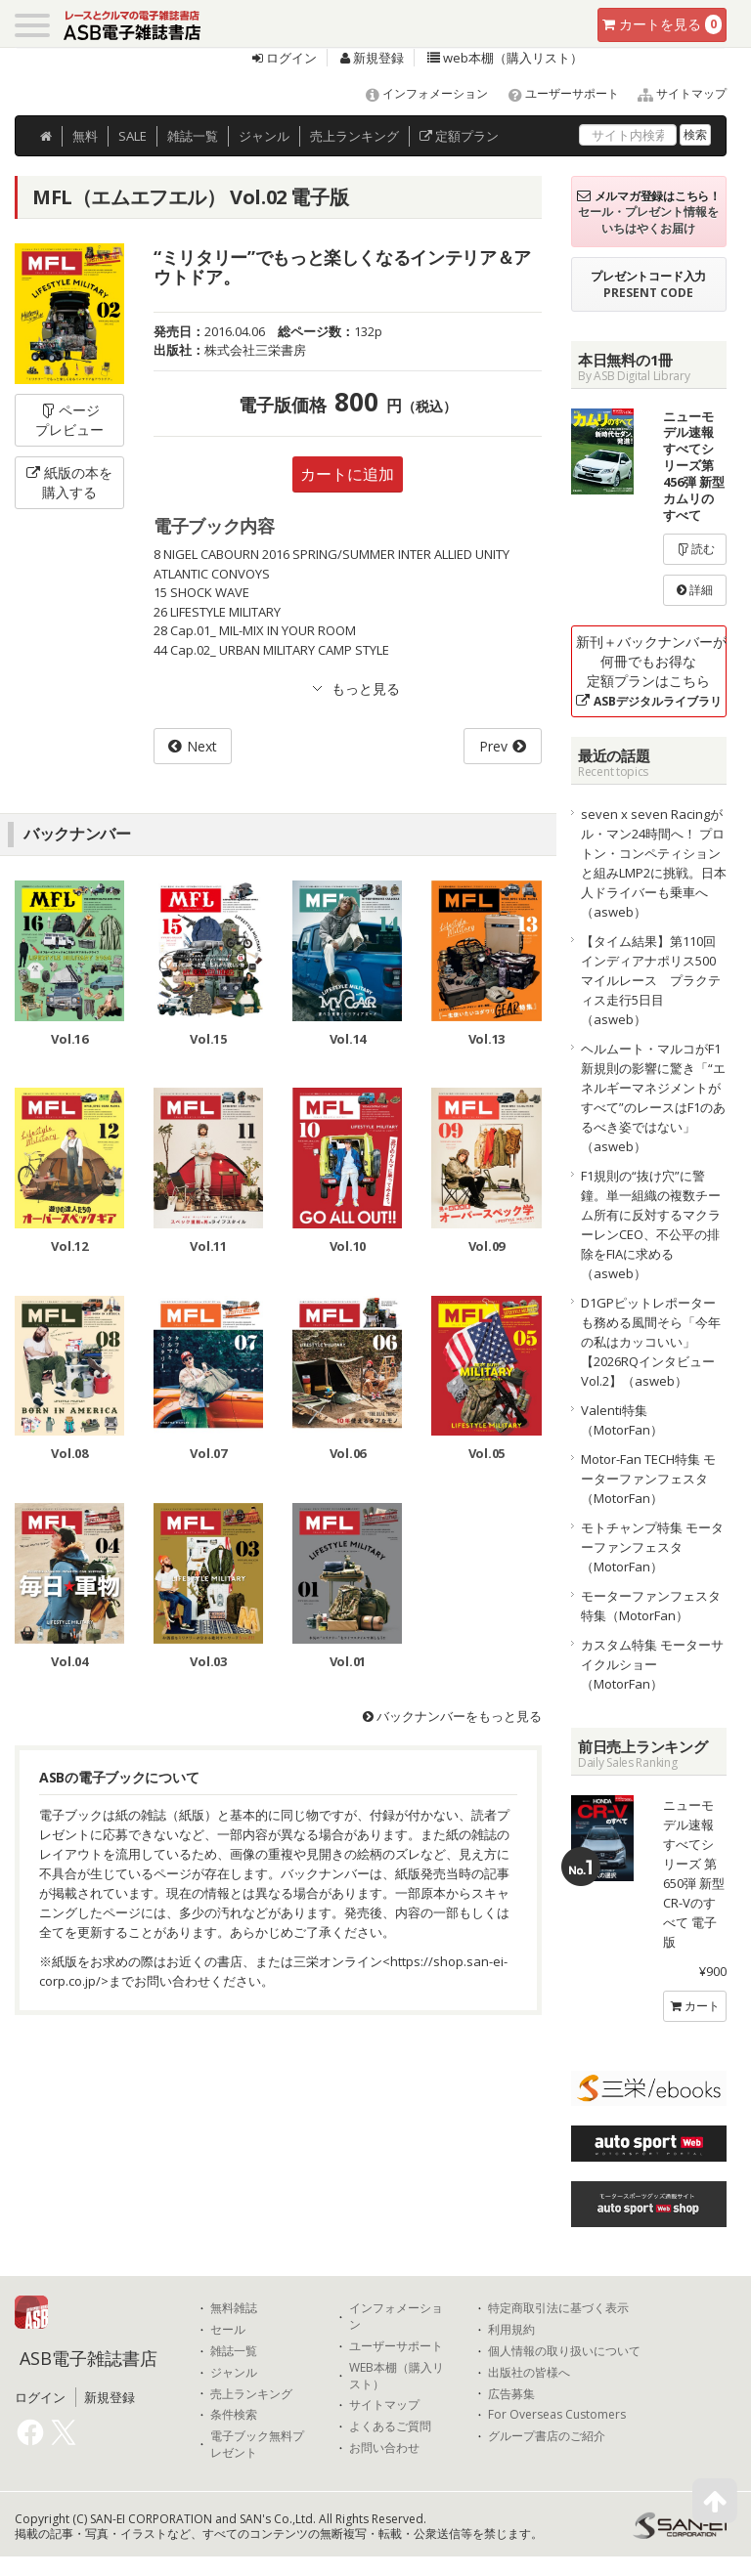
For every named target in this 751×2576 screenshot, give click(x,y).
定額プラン (459, 136)
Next (202, 746)
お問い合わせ (384, 2448)
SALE (132, 136)
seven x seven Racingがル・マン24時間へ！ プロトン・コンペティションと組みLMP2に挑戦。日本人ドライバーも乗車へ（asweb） (654, 863)
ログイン (284, 57)
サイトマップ (674, 93)
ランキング (354, 136)
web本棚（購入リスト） (505, 57)
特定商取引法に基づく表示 (558, 2308)
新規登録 (372, 57)
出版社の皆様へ (529, 2373)
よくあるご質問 (390, 2426)
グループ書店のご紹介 (546, 2436)
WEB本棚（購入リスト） (396, 2376)
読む (695, 548)
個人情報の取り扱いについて (564, 2351)
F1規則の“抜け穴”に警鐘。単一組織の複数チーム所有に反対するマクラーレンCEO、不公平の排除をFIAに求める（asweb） (651, 1224)
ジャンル (264, 136)
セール (227, 2330)
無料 (85, 136)
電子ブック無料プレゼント (257, 2444)
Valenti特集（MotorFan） (622, 1419)
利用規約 (511, 2330)
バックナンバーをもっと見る (452, 1716)
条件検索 (233, 2415)
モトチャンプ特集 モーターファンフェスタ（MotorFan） (652, 1547)
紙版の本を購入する (69, 482)
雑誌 (192, 136)
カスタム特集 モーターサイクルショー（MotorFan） (652, 1664)
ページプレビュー (69, 420)
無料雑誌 (233, 2308)
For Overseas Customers (557, 2415)
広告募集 (511, 2394)
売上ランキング (251, 2394)
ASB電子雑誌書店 (88, 2358)
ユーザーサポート (555, 93)
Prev (493, 746)
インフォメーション (418, 93)
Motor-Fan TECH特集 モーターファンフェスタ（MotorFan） (648, 1478)
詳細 (695, 589)
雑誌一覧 (233, 2351)
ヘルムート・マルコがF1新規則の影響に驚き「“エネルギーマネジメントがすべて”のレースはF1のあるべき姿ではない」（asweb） (653, 1097)
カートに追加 (347, 474)
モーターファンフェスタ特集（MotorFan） (651, 1605)
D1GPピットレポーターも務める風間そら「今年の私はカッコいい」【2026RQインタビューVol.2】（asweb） (651, 1342)
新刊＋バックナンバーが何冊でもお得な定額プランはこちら (651, 670)
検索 (695, 134)
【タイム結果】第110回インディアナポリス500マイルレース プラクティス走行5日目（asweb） (651, 980)
